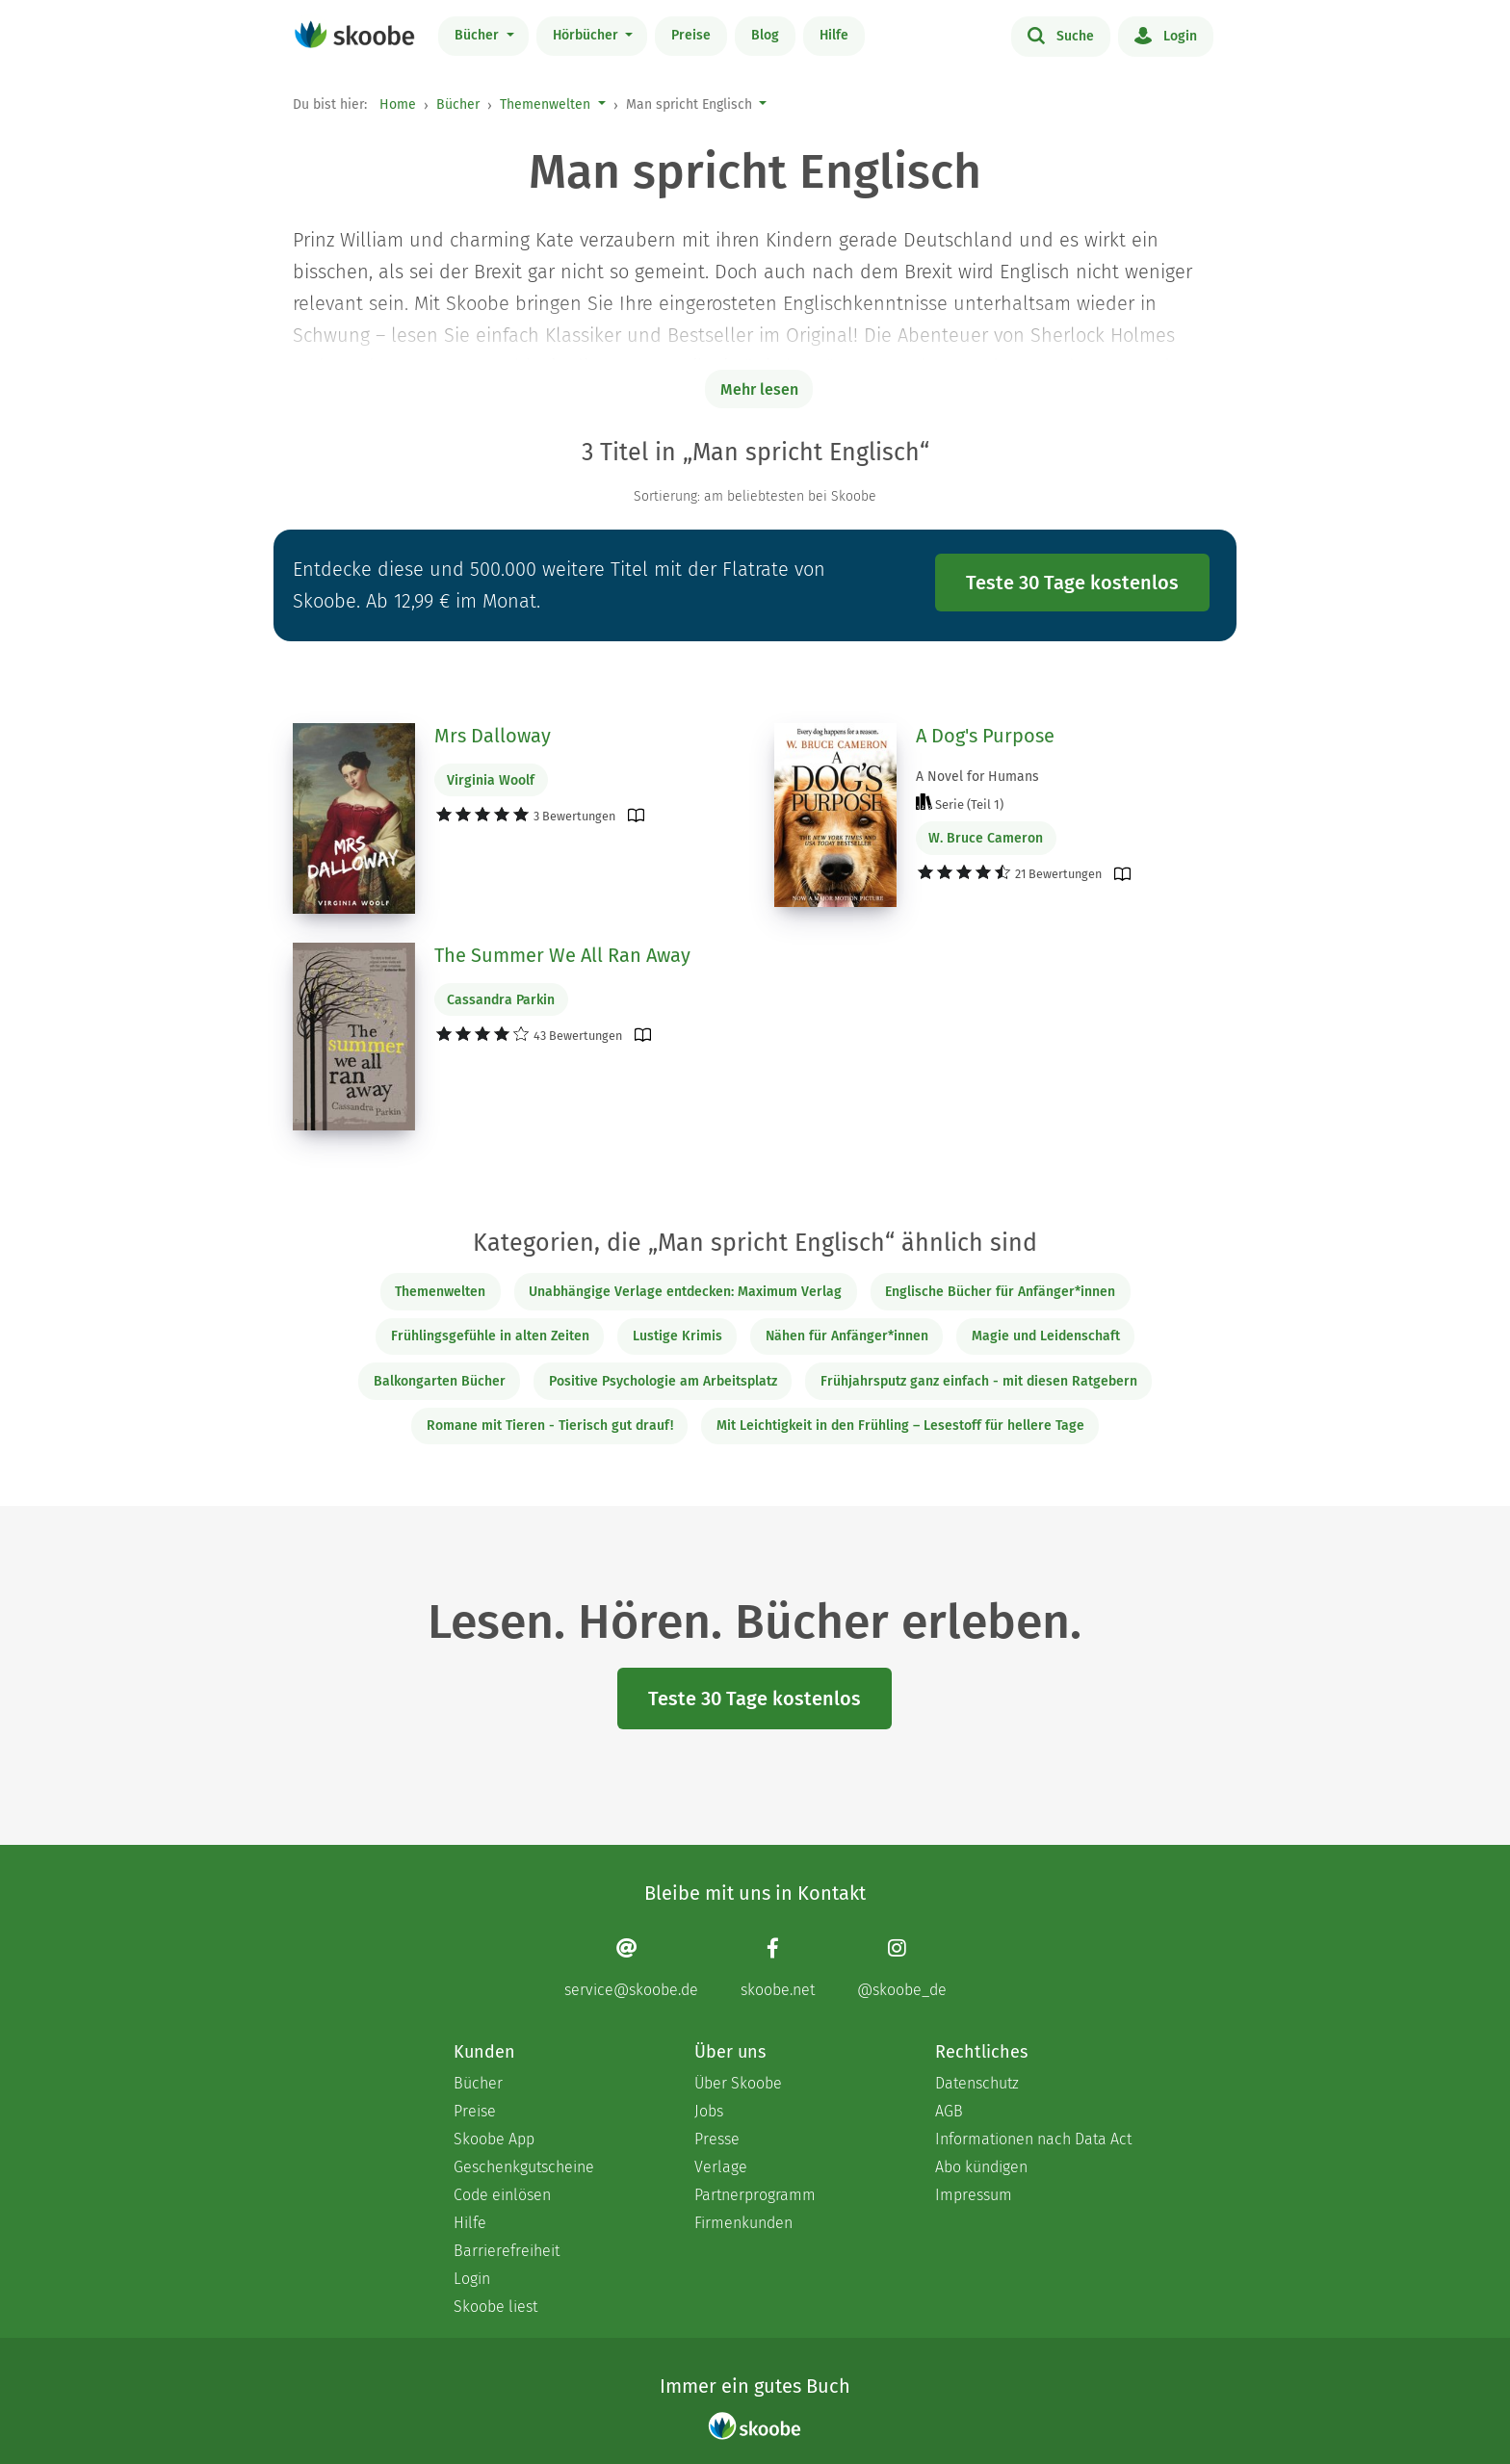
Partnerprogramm (755, 2195)
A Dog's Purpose (985, 735)
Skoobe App (494, 2139)
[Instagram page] (902, 1967)
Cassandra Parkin (501, 1000)
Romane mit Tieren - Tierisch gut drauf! (550, 1425)
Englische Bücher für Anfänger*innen (1000, 1292)
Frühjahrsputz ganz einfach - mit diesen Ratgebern (978, 1381)
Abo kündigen (981, 2167)
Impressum (973, 2195)
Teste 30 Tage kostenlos (1072, 582)
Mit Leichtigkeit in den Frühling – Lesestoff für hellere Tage (900, 1425)
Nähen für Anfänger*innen (847, 1336)
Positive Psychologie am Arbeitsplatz (663, 1381)
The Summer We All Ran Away (562, 955)
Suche (1061, 34)
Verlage (720, 2167)
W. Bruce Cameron (985, 838)
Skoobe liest (495, 2306)
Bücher (479, 35)
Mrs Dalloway (492, 735)
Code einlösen (502, 2195)
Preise (691, 35)
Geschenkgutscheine (524, 2167)
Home (397, 104)
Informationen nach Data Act (1033, 2139)
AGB (949, 2111)
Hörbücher (587, 35)
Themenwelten (545, 104)
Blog (765, 35)
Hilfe (834, 35)
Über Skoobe (738, 2083)
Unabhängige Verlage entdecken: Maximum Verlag (685, 1292)
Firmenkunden (743, 2223)
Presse (717, 2139)
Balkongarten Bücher (440, 1381)
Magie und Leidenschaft (1046, 1336)
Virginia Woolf (490, 780)
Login (1165, 34)
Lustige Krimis (677, 1336)
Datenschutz (977, 2083)
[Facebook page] (777, 1967)
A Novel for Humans (977, 776)
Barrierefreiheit (507, 2251)
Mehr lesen (759, 389)
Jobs (708, 2111)
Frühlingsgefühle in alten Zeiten (490, 1336)
